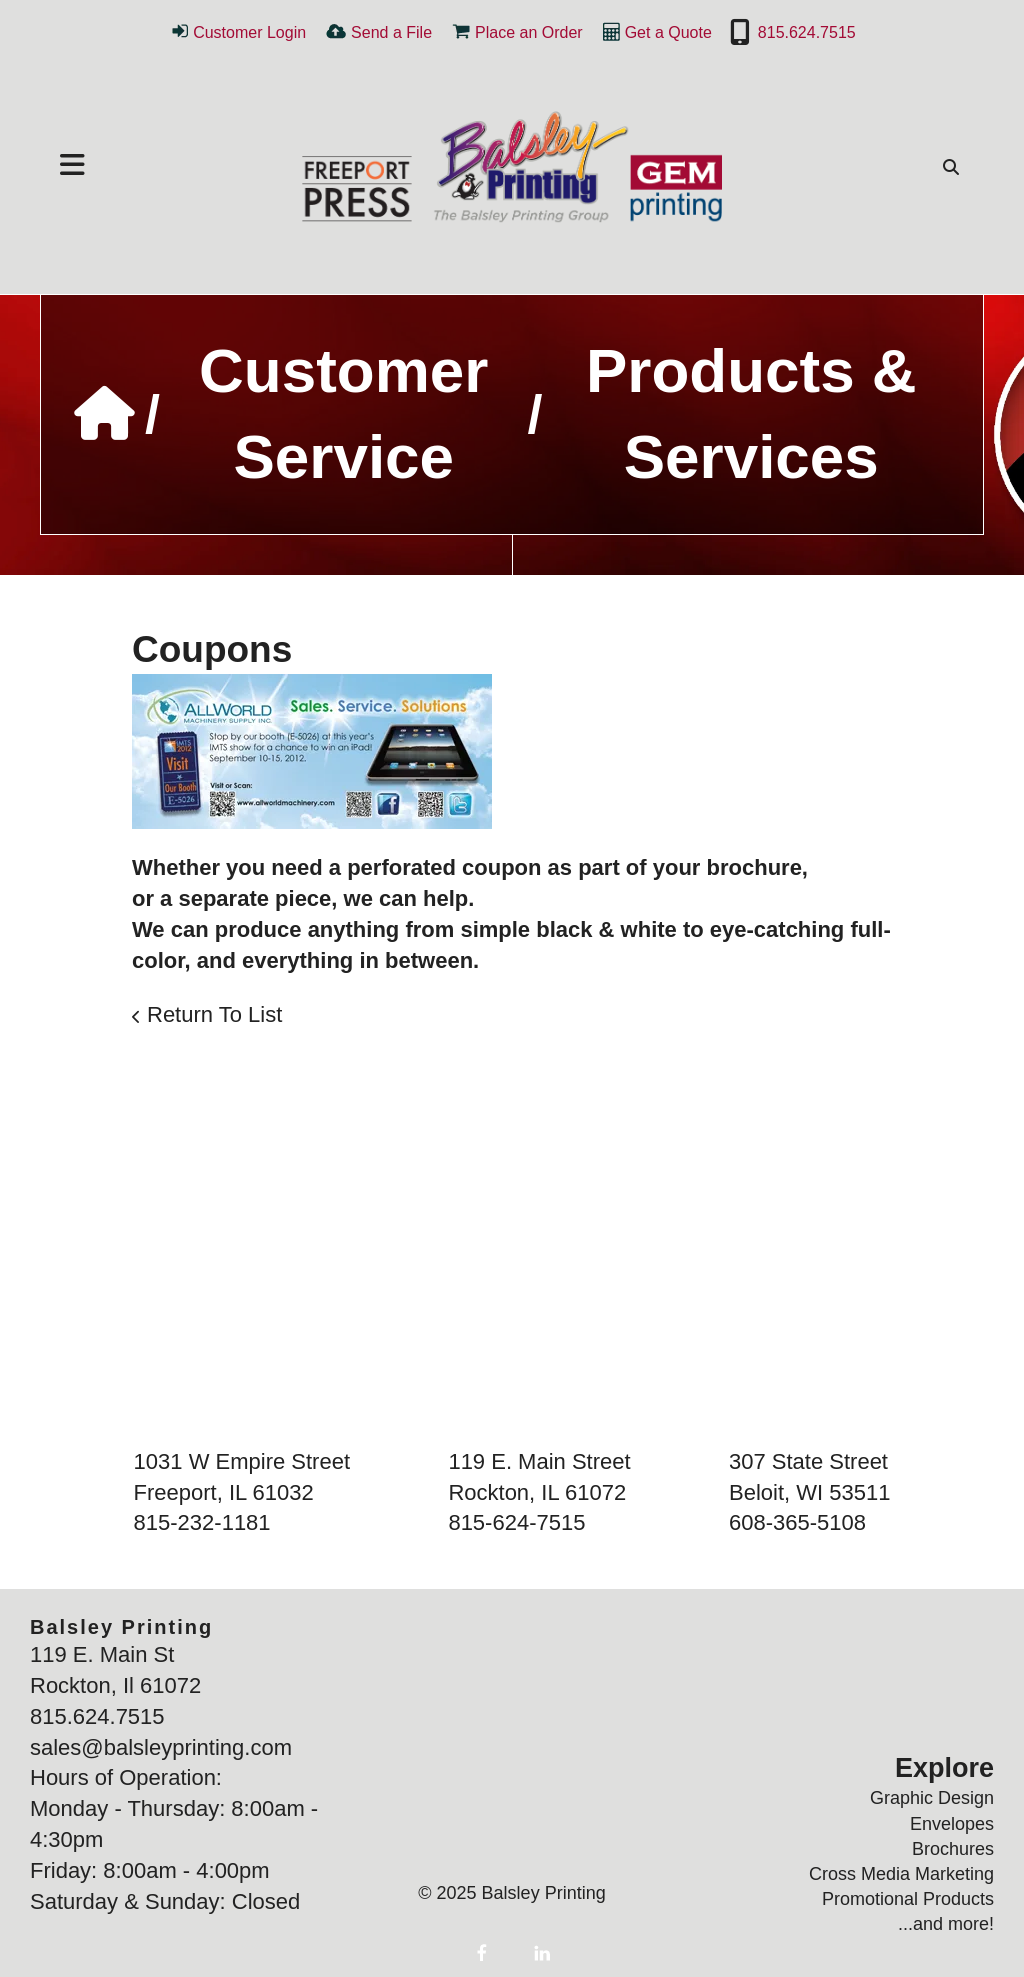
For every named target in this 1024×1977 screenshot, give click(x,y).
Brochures (953, 1849)
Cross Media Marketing (901, 1874)
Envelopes (952, 1824)
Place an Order (529, 32)
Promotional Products (908, 1899)
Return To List (214, 1014)
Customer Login (249, 32)
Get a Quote (668, 32)
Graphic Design (932, 1798)
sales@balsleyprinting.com (161, 1747)
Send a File (391, 32)
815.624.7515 (807, 32)
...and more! (946, 1924)
